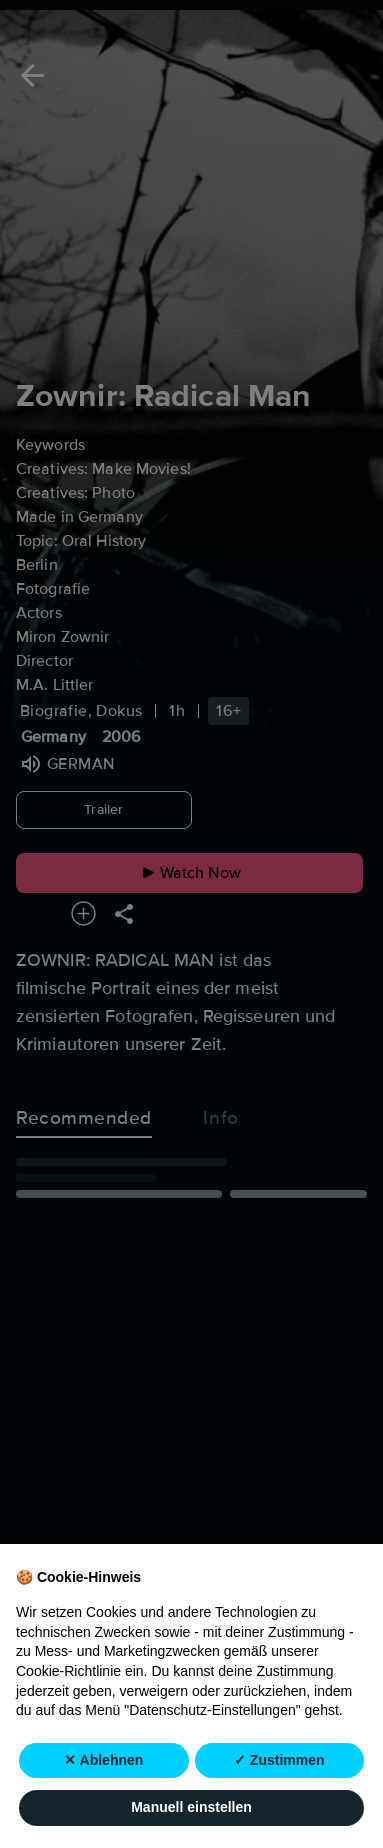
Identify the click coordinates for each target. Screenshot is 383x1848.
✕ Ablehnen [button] (103, 1761)
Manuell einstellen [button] (191, 1808)
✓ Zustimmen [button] (279, 1761)
